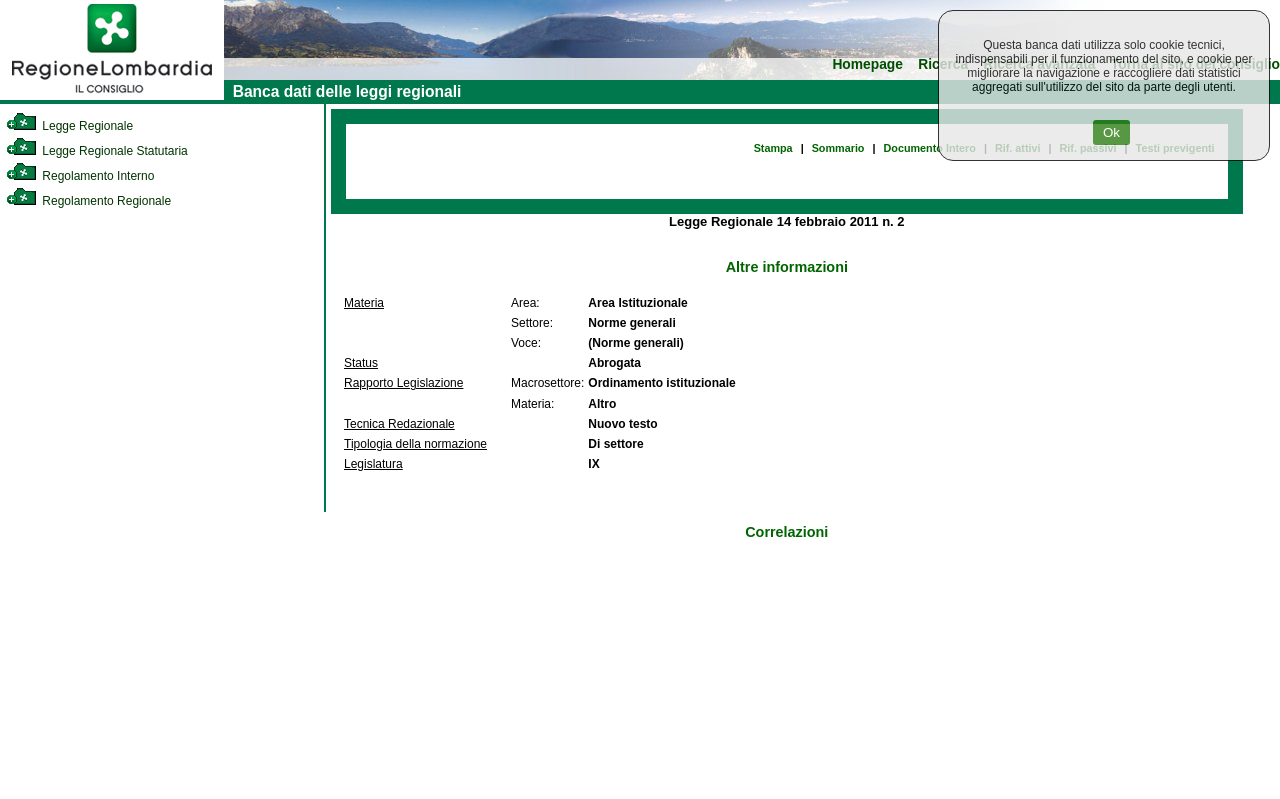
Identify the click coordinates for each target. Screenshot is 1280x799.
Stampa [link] (773, 148)
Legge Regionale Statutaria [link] (97, 151)
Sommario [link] (838, 148)
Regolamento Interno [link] (80, 176)
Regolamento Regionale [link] (88, 201)
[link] (112, 96)
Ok (1111, 132)
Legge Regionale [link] (69, 126)
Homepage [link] (867, 64)
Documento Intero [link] (930, 148)
